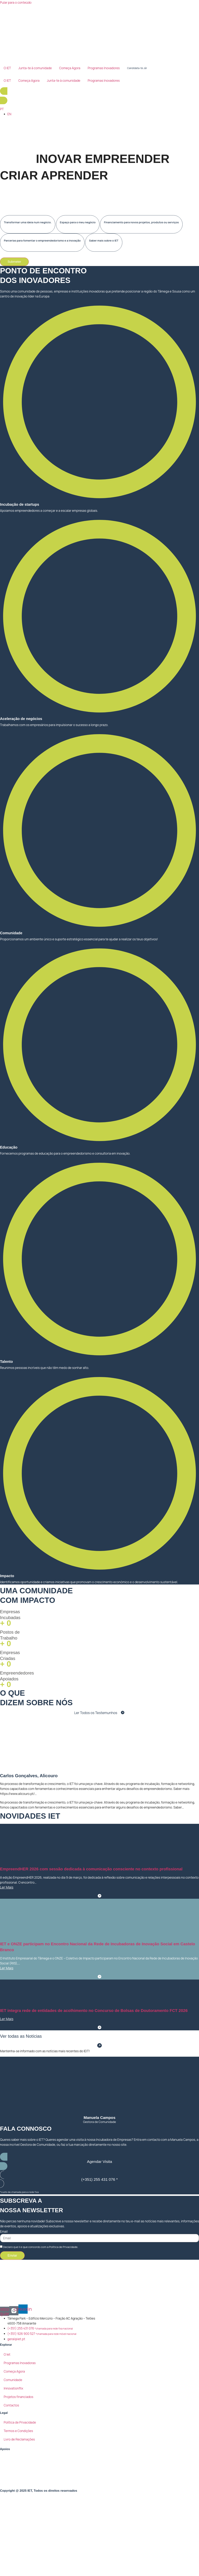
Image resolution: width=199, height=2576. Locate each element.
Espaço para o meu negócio (78, 222)
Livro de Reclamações (19, 2439)
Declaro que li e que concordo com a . (40, 2247)
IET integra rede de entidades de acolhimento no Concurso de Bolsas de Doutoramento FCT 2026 (94, 2010)
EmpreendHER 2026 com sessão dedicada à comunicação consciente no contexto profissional (91, 1869)
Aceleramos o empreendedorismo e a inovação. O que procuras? (52, 209)
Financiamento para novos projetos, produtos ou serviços (141, 222)
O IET (7, 68)
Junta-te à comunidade (35, 68)
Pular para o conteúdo (16, 2)
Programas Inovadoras (20, 2363)
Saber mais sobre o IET (103, 240)
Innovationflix (13, 2388)
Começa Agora (69, 68)
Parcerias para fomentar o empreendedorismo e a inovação (42, 240)
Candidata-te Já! (137, 68)
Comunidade (13, 2380)
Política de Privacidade (63, 2247)
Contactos (11, 2405)
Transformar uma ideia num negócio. (27, 222)
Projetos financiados (18, 2397)
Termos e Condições (18, 2431)
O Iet (7, 2354)
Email (4, 2231)
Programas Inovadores (104, 68)
